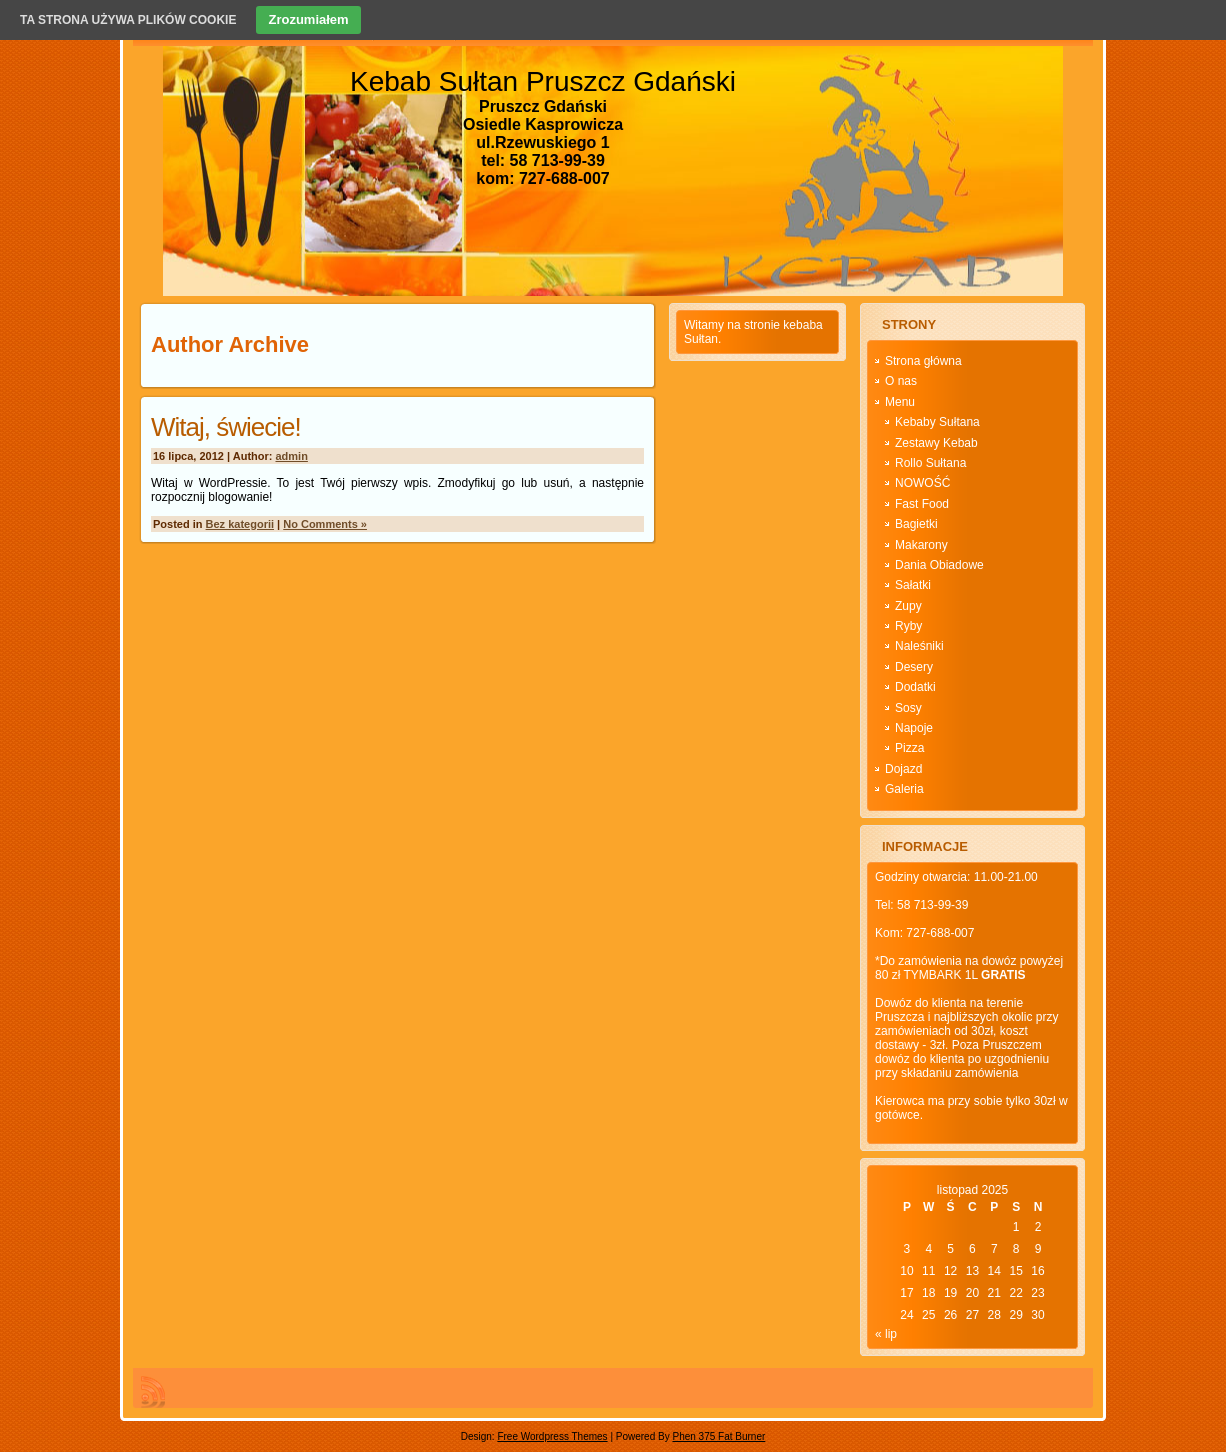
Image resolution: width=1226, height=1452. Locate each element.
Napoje (914, 728)
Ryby (908, 626)
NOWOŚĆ (922, 483)
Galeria (904, 789)
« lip (886, 1334)
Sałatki (913, 585)
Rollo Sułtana (930, 463)
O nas (901, 381)
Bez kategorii (240, 524)
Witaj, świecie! (226, 427)
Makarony (921, 545)
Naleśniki (919, 646)
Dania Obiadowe (939, 565)
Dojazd (903, 769)
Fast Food (922, 504)
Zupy (908, 606)
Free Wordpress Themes (552, 1436)
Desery (914, 667)
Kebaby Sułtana (937, 422)
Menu (900, 402)
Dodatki (915, 687)
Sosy (908, 708)
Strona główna (923, 361)
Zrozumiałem (308, 19)
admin (292, 456)
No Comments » (325, 524)
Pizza (909, 748)
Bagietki (916, 524)
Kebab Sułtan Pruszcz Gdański (543, 81)
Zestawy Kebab (936, 443)
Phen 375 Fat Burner (718, 1436)
